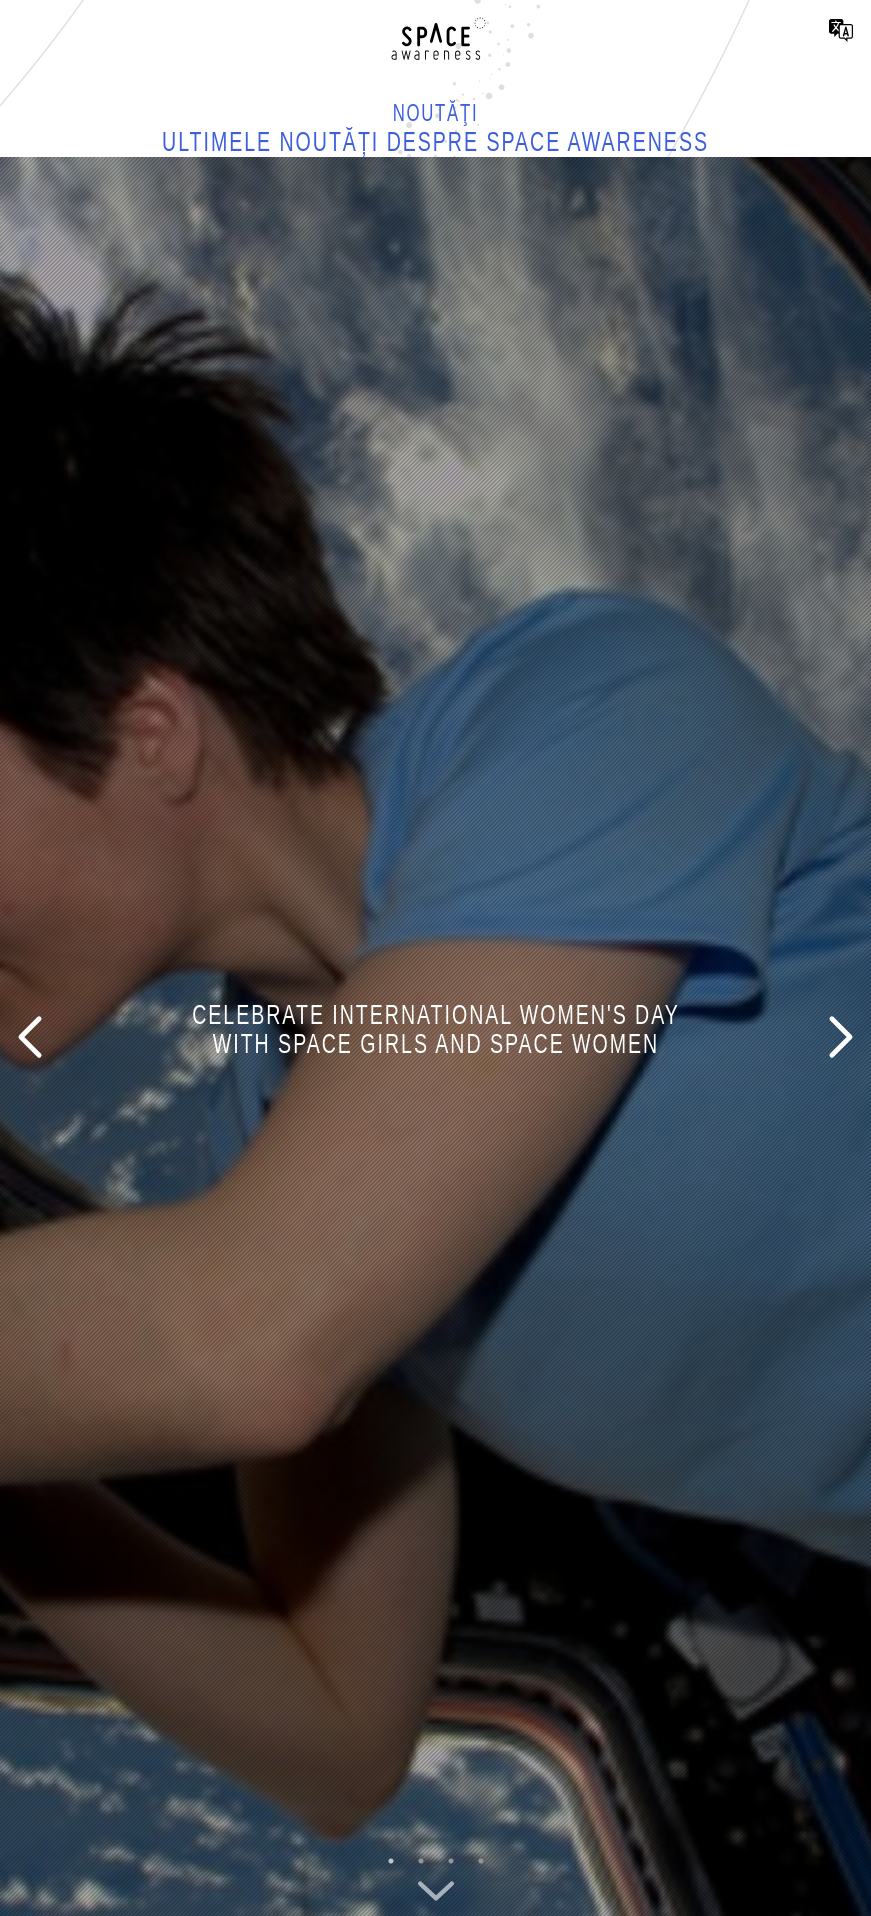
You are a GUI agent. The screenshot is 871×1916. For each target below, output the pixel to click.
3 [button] (451, 1861)
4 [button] (481, 1861)
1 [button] (391, 1861)
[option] (435, 1036)
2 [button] (421, 1861)
